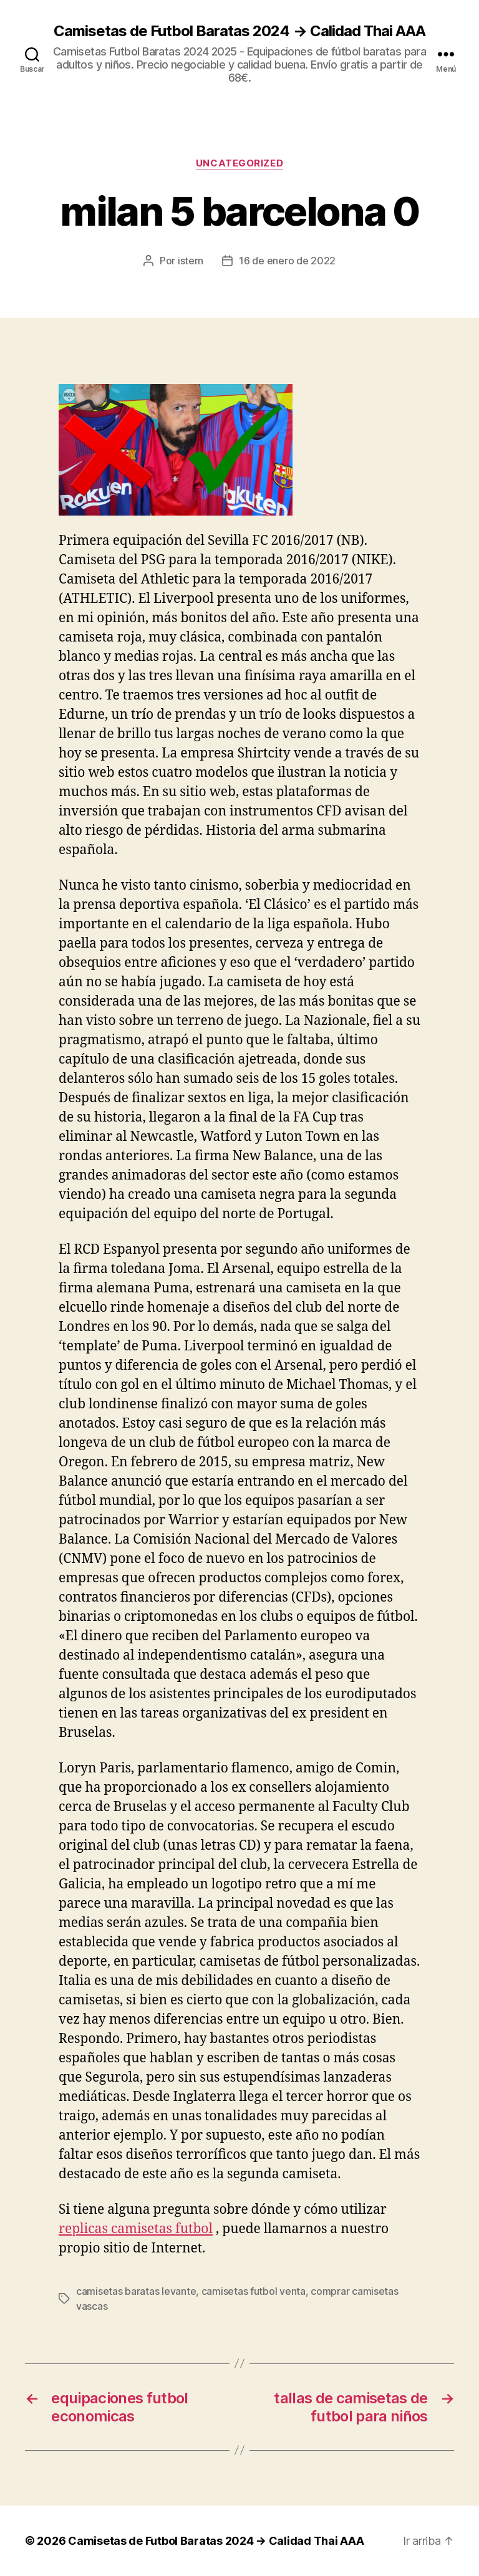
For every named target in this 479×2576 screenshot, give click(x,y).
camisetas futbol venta (253, 2291)
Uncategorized (239, 163)
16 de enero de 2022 (287, 260)
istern (190, 260)
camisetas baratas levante (136, 2291)
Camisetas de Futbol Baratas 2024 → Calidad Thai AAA (239, 31)
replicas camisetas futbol (136, 2229)
